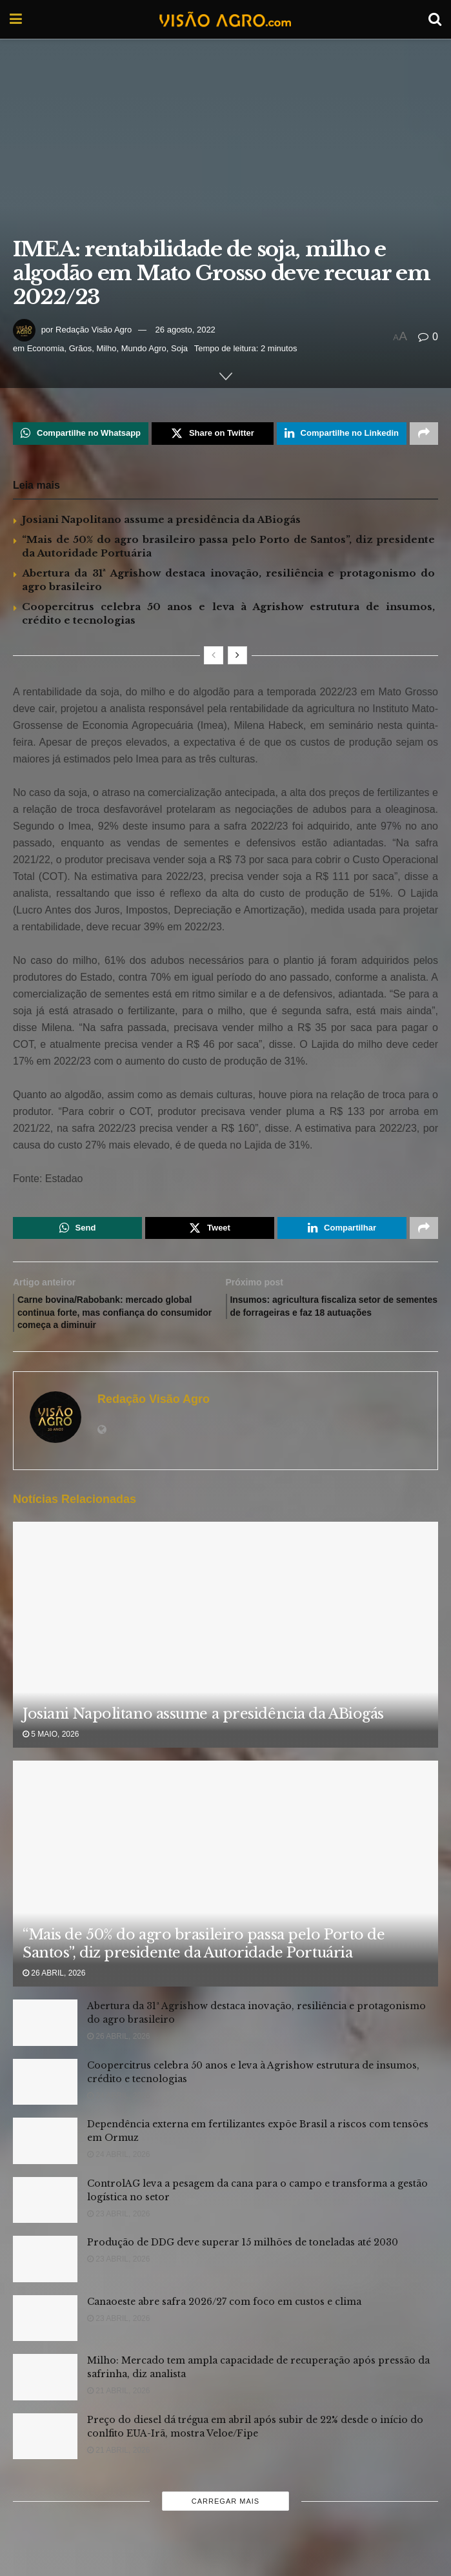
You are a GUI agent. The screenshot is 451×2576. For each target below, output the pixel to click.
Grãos (80, 348)
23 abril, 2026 (118, 2226)
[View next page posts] (237, 657)
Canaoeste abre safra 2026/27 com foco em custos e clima (224, 2314)
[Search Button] (434, 19)
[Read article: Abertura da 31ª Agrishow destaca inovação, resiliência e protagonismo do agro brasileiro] (45, 2035)
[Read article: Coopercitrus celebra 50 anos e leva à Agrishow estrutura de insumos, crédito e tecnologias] (45, 2094)
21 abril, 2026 (118, 2403)
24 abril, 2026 (118, 2107)
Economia (46, 348)
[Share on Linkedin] (341, 434)
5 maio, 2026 (51, 1746)
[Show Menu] (16, 19)
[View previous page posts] (213, 657)
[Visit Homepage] (225, 19)
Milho (106, 348)
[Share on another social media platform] (424, 434)
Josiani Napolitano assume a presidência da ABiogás (161, 521)
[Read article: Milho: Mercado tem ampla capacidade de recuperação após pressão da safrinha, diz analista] (45, 2390)
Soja (179, 348)
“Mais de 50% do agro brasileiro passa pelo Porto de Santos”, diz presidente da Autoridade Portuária (204, 1956)
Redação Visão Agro (93, 329)
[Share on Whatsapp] (80, 434)
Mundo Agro (143, 348)
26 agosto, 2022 (185, 329)
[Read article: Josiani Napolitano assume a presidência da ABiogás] (225, 1687)
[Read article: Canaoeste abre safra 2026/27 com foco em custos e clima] (45, 2330)
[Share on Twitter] (213, 434)
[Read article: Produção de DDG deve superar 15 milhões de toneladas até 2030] (45, 2272)
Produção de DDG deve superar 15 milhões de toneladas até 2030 (242, 2255)
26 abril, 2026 (54, 1985)
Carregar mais (225, 2514)
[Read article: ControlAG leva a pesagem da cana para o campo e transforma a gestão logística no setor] (45, 2212)
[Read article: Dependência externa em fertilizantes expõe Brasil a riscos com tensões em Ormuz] (45, 2154)
